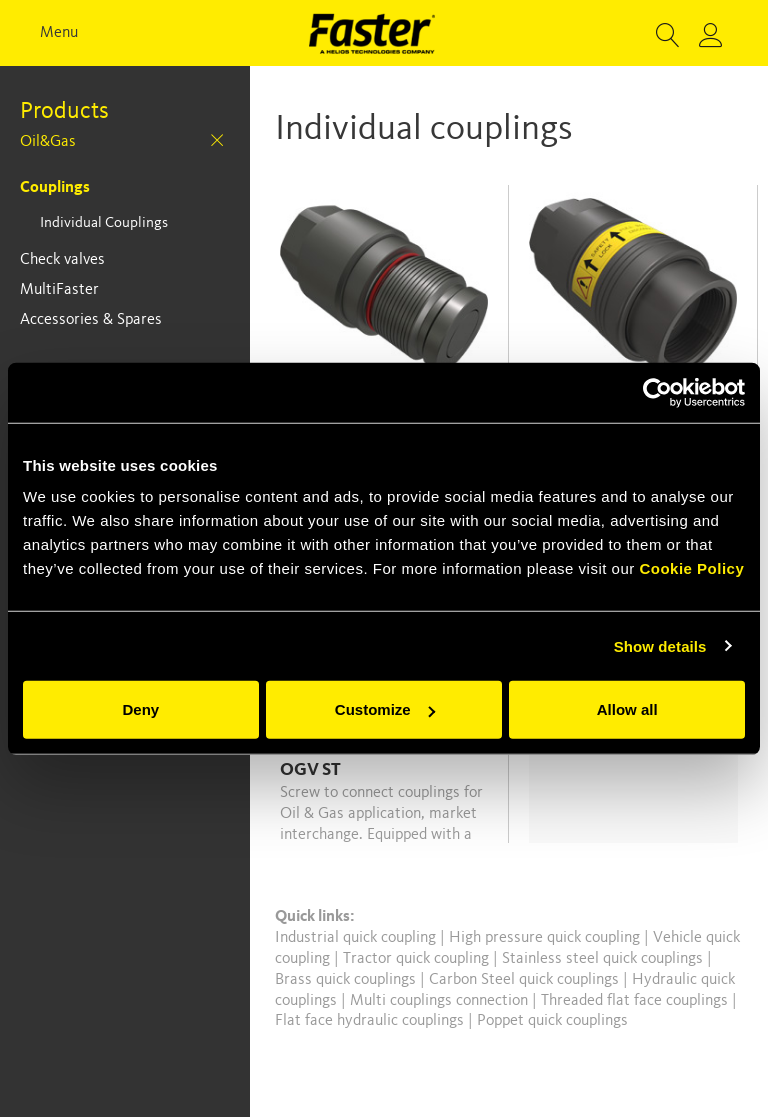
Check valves (62, 260)
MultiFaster (59, 290)
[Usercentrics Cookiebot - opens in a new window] (657, 392)
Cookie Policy (691, 568)
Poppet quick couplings (552, 1021)
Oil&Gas (48, 142)
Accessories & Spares (91, 320)
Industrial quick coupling (355, 938)
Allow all (627, 709)
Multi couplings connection (441, 1001)
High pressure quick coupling (546, 938)
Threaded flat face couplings (636, 1001)
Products (64, 112)
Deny (140, 709)
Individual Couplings (104, 223)
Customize (385, 709)
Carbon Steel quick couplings (526, 980)
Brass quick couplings (347, 980)
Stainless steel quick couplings (604, 959)
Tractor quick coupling (418, 959)
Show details (660, 645)
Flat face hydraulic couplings (371, 1021)
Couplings (55, 188)
